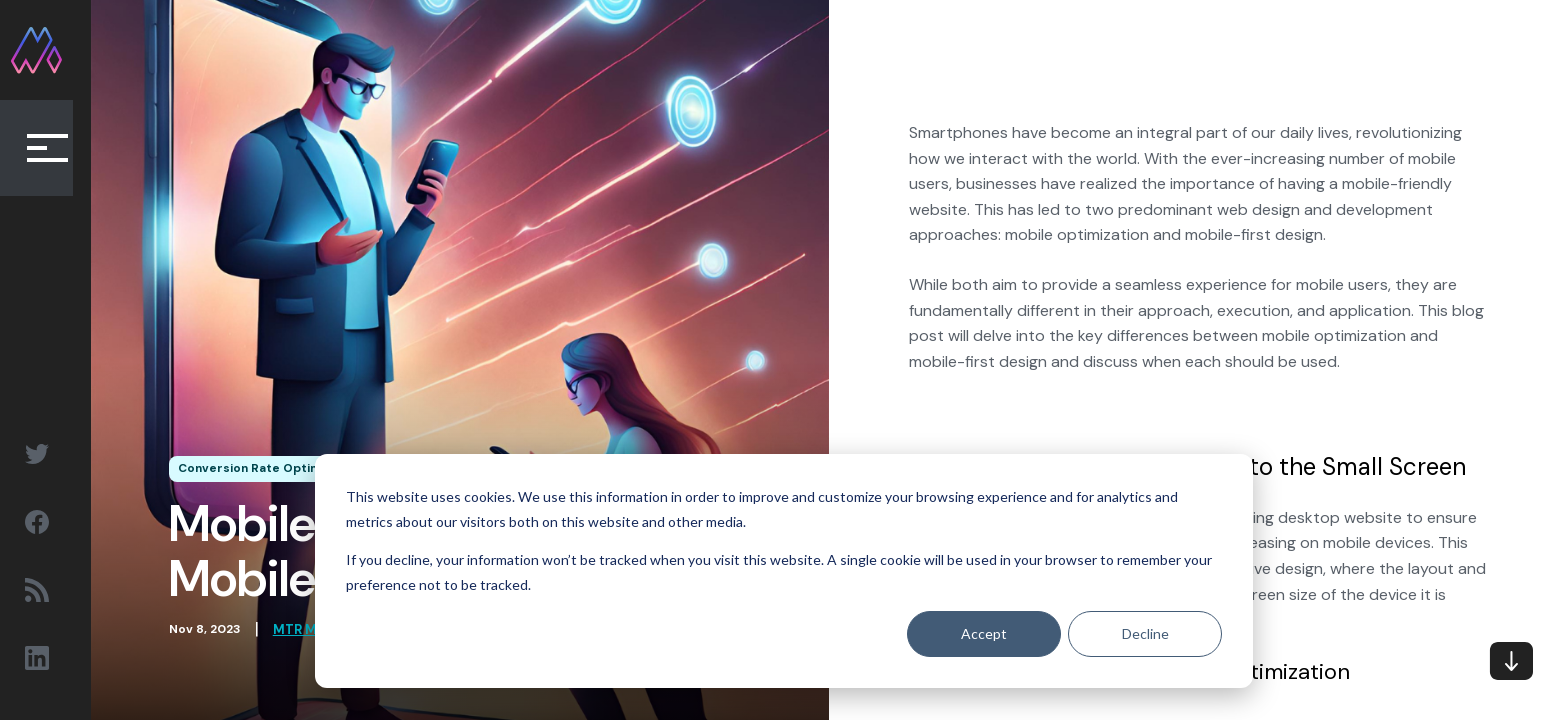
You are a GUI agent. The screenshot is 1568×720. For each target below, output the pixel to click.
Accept (984, 633)
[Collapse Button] (50, 150)
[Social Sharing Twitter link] (50, 454)
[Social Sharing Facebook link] (50, 522)
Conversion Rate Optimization (281, 469)
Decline (1145, 633)
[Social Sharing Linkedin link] (50, 658)
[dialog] (784, 571)
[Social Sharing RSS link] (50, 590)
